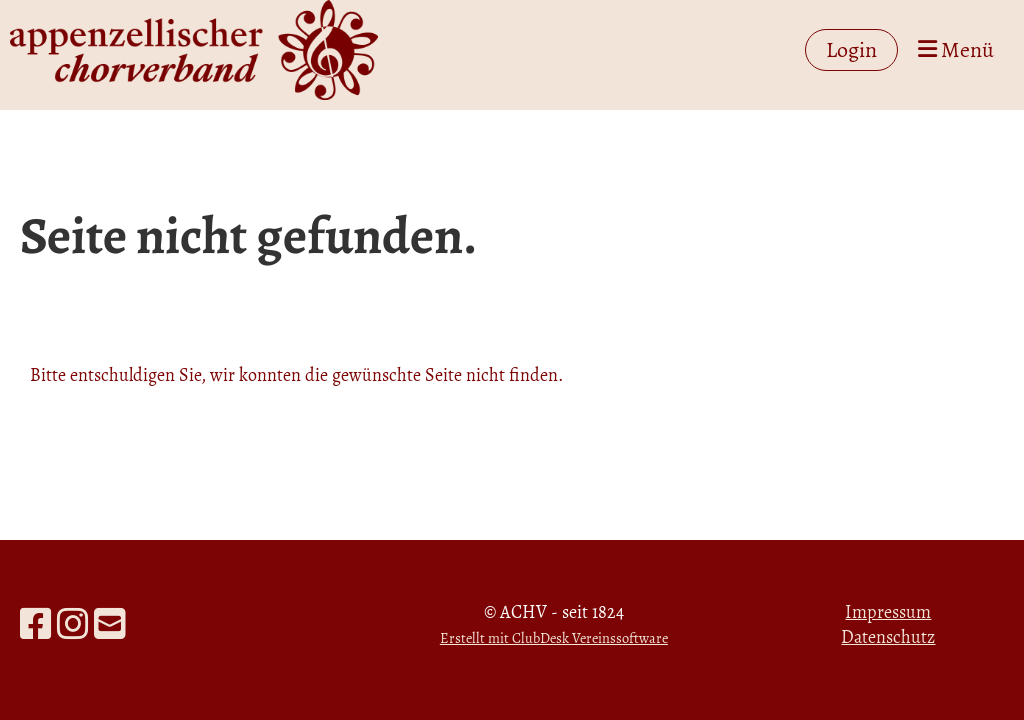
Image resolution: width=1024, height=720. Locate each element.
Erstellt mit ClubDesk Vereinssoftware (554, 638)
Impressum (888, 612)
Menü (956, 50)
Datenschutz (888, 637)
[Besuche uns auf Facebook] (36, 624)
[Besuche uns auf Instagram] (73, 624)
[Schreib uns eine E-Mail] (110, 624)
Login (851, 50)
